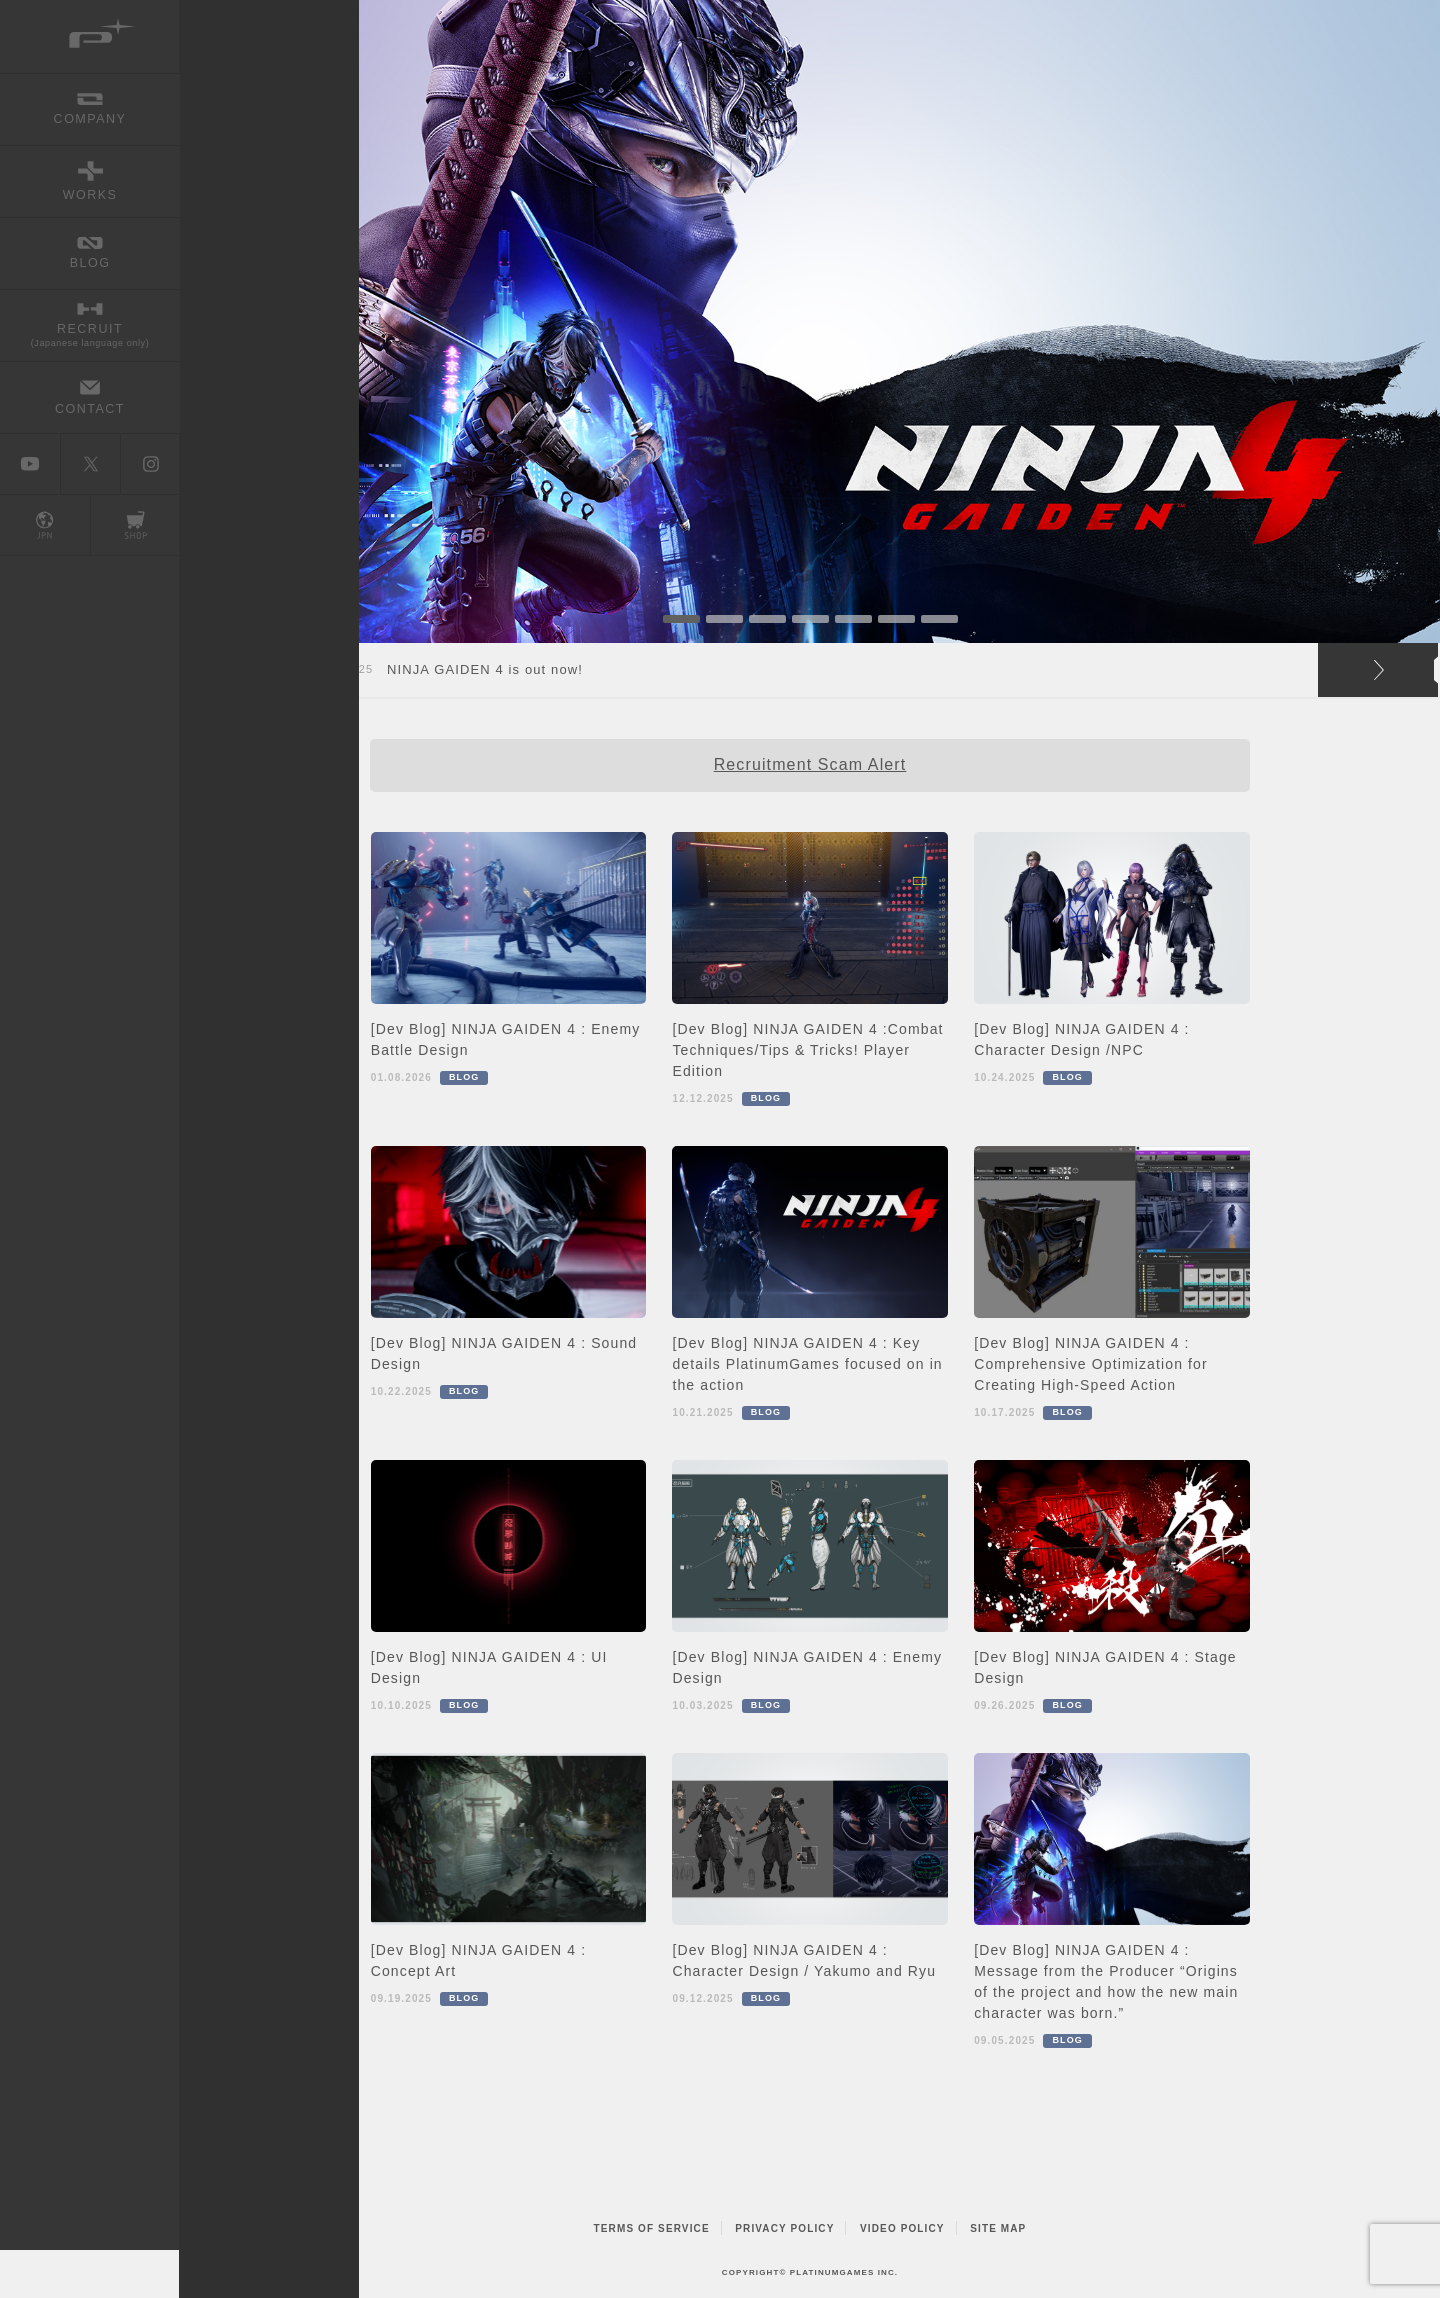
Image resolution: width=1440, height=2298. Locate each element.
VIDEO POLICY (902, 2228)
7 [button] (939, 619)
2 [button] (724, 619)
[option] (810, 321)
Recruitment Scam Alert (810, 764)
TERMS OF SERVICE (652, 2228)
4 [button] (810, 619)
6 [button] (896, 619)
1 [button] (681, 619)
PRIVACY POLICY (784, 2228)
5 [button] (853, 619)
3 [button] (767, 619)
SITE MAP (998, 2228)
